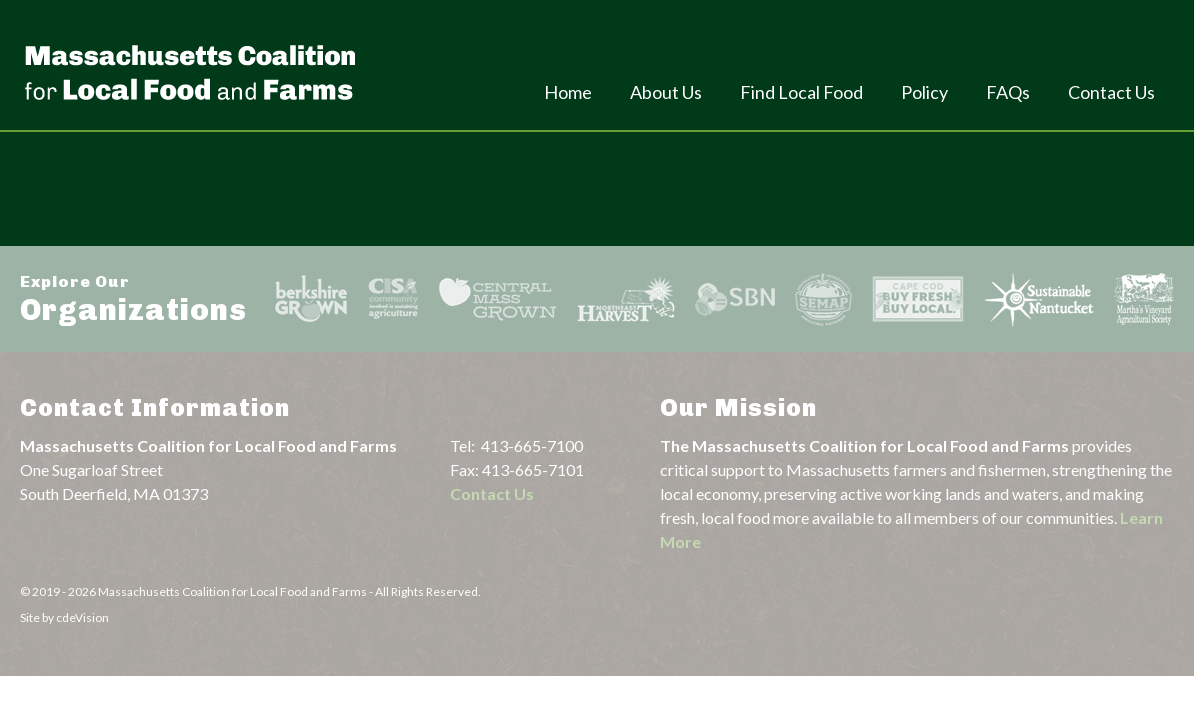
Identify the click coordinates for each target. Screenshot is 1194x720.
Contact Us (1111, 92)
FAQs (1008, 92)
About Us (666, 92)
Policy (924, 92)
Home (568, 92)
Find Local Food (801, 92)
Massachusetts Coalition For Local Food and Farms (190, 72)
